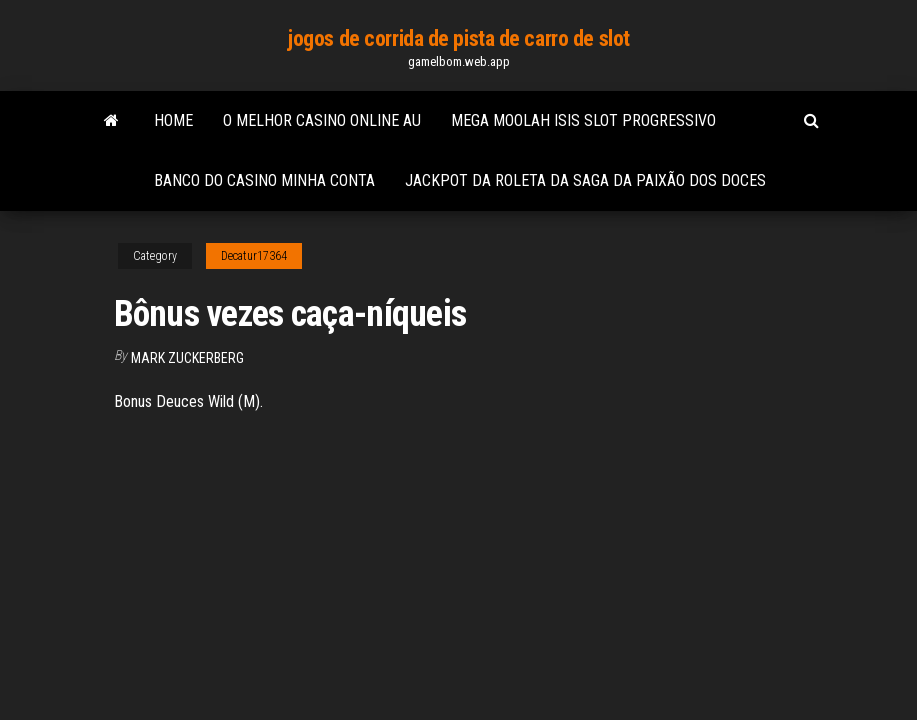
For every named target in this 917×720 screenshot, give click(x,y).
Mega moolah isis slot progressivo (583, 120)
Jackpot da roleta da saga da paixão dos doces (585, 180)
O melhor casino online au (322, 120)
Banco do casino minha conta (264, 180)
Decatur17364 (254, 256)
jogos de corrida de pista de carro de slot (458, 38)
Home (173, 120)
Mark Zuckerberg (187, 358)
